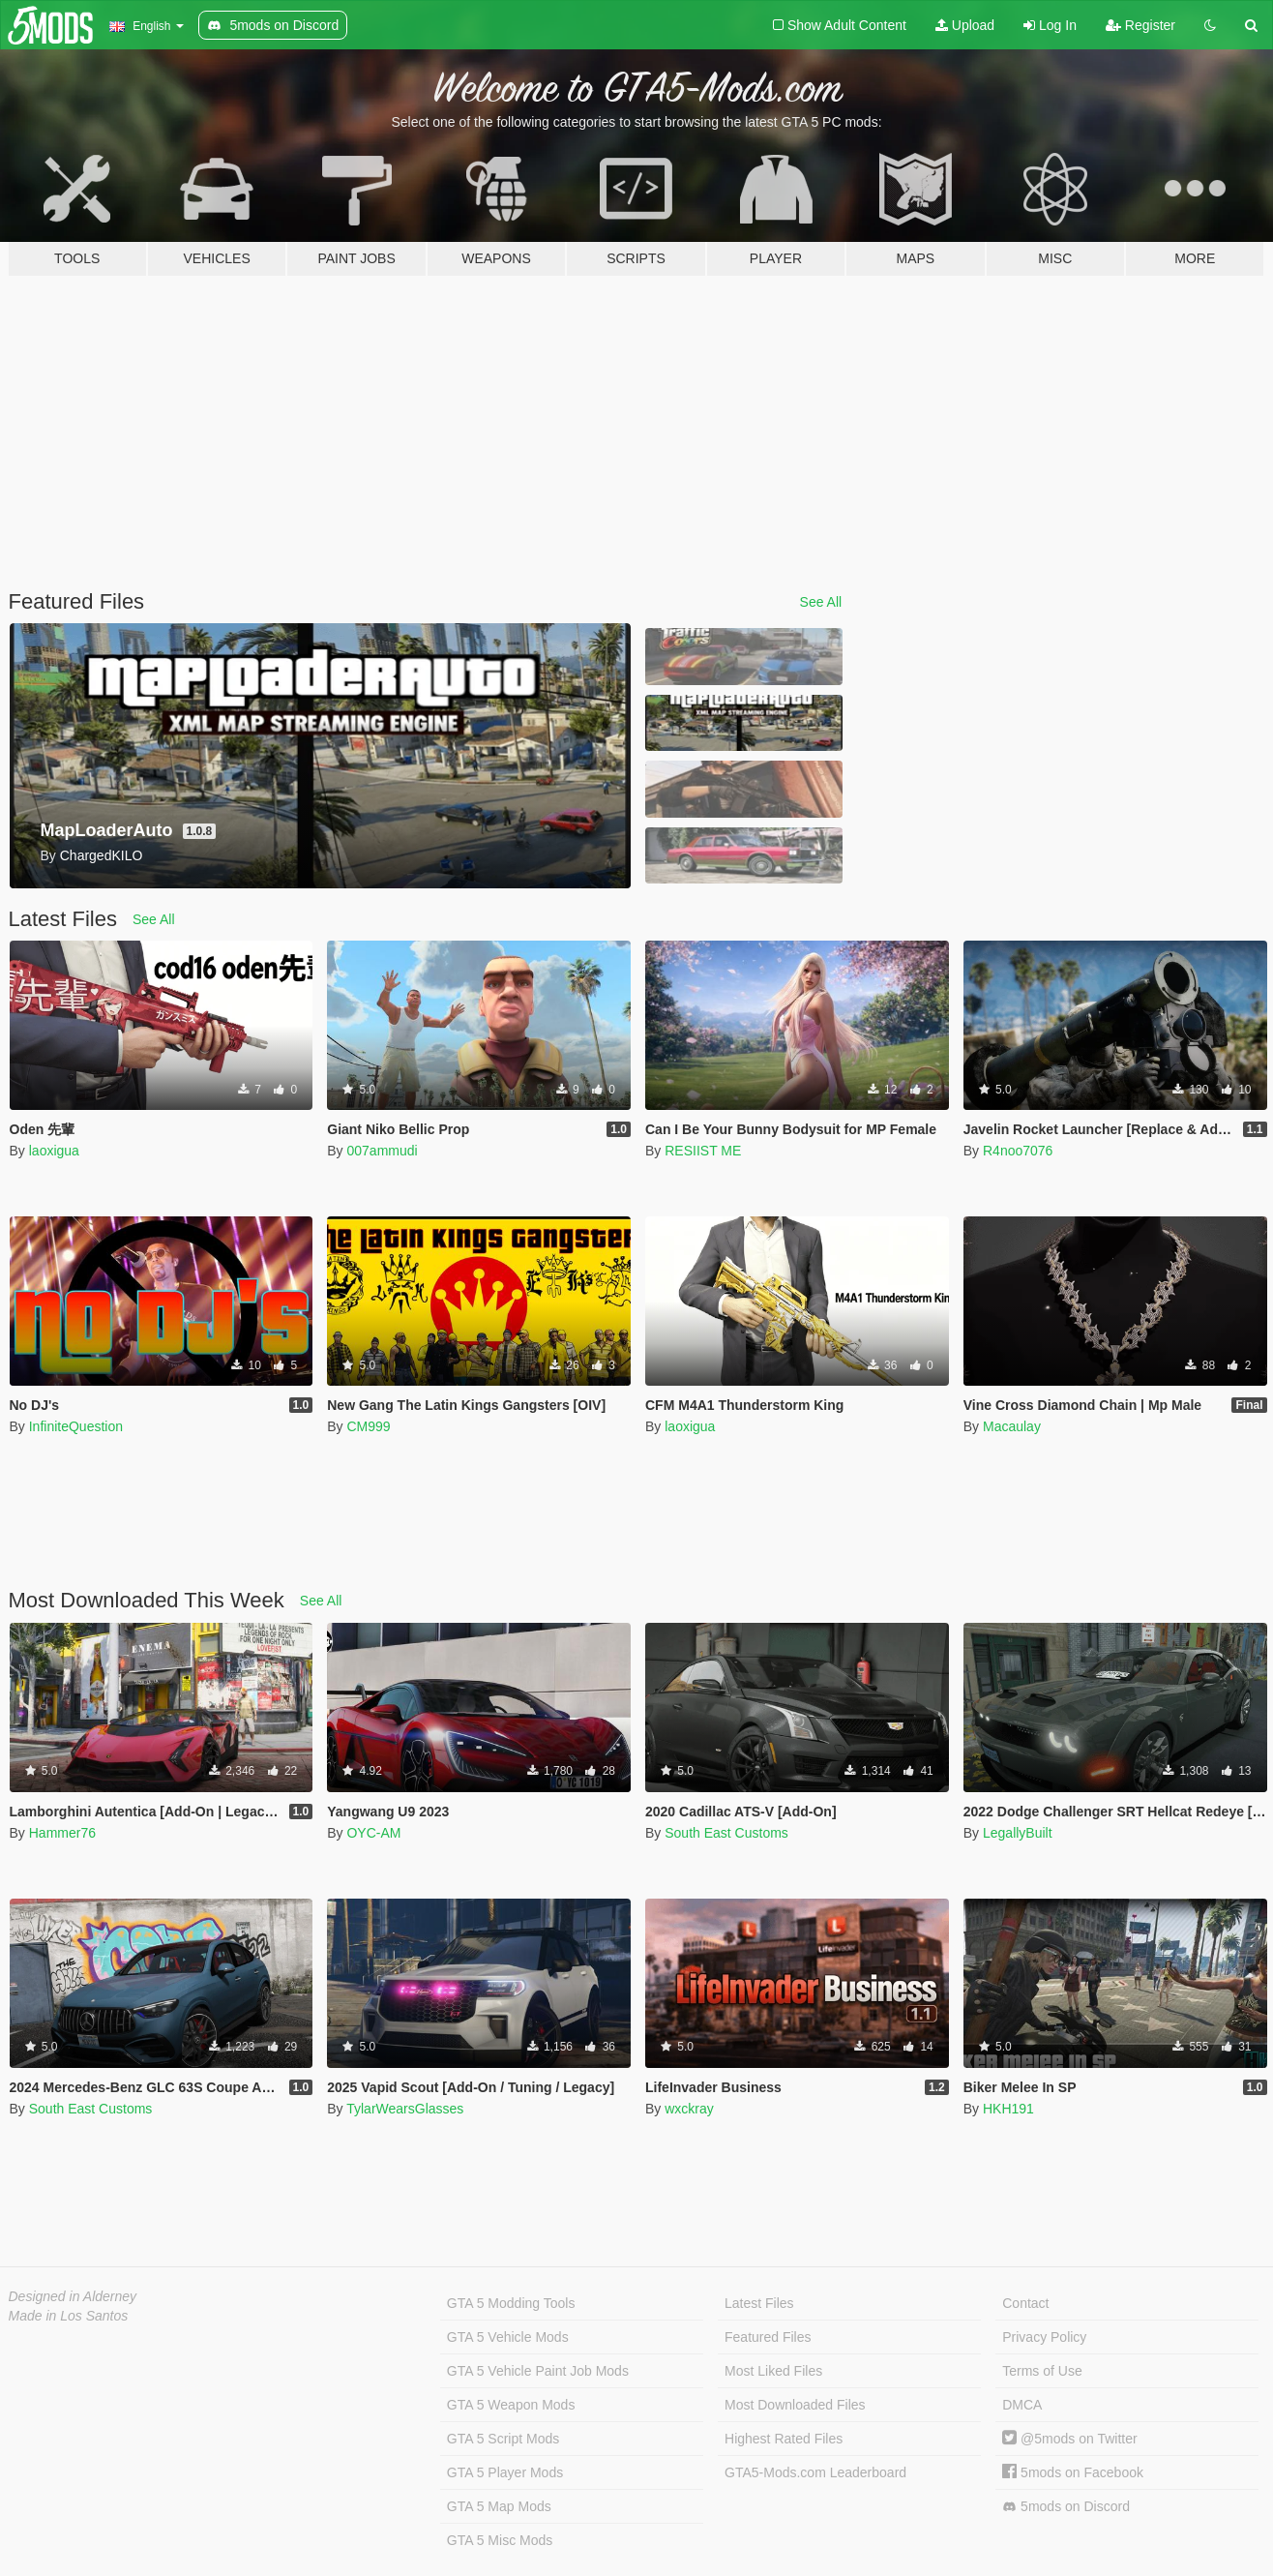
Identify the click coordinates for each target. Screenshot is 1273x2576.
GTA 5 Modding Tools (511, 2303)
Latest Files (759, 2303)
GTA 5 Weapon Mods (511, 2404)
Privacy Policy (1044, 2337)
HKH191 (1008, 2108)
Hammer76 (62, 1833)
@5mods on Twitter (1069, 2438)
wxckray (689, 2108)
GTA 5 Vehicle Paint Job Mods (538, 2371)
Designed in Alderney (73, 2296)
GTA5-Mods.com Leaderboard (815, 2472)
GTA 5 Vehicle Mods (508, 2337)
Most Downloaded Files (795, 2404)
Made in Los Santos (69, 2315)
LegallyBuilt (1017, 1833)
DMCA (1022, 2404)
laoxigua (54, 1150)
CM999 (368, 1426)
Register (1140, 25)
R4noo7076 (1017, 1150)
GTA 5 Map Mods (499, 2506)
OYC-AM (373, 1833)
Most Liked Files (773, 2371)
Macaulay (1012, 1426)
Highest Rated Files (784, 2438)
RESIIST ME (703, 1150)
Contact (1025, 2303)
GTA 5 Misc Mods (499, 2540)
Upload (964, 25)
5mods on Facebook (1072, 2472)
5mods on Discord (1066, 2507)
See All (821, 602)
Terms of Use (1041, 2371)
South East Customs (726, 1833)
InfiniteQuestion (76, 1426)
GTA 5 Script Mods (503, 2438)
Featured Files (768, 2337)
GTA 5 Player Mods (505, 2472)
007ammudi (381, 1150)
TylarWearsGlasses (404, 2108)
